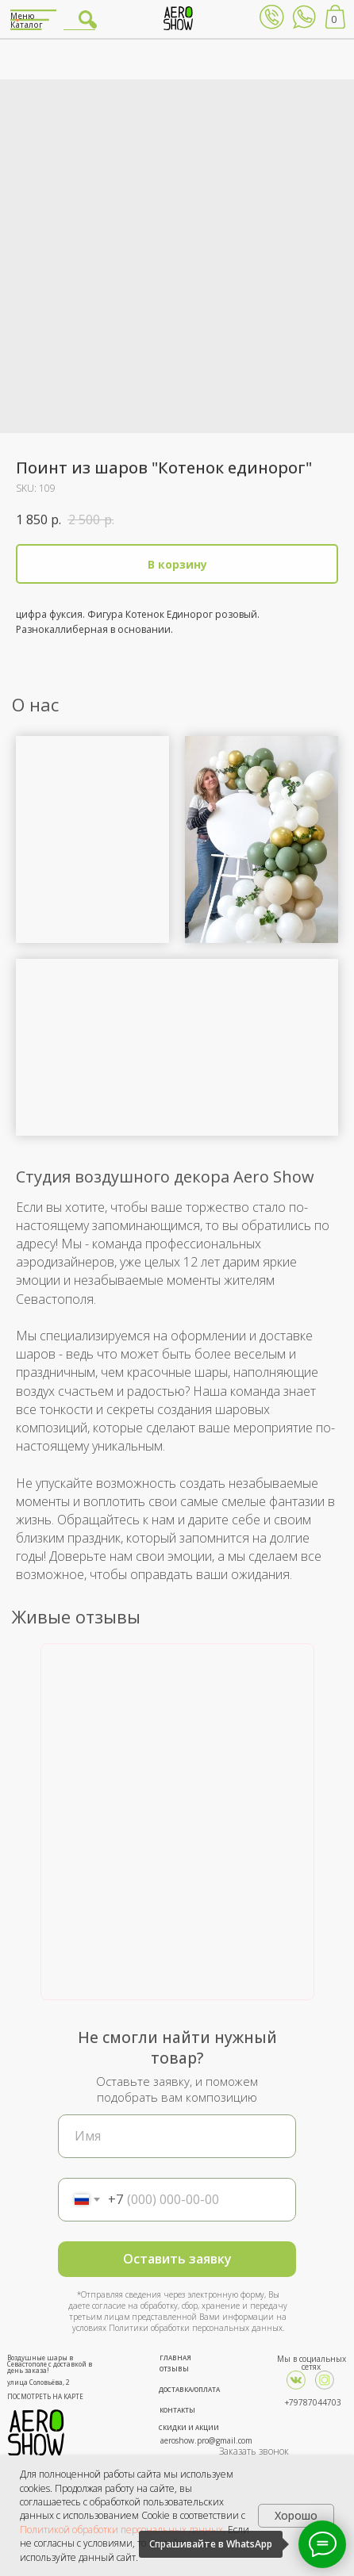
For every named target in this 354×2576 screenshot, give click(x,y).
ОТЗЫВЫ (174, 2368)
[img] (324, 2380)
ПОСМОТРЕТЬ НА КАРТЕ (45, 2396)
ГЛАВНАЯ (175, 2357)
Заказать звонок (254, 2451)
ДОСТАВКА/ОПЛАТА (189, 2389)
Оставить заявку (177, 2258)
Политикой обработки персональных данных (121, 2529)
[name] (177, 2136)
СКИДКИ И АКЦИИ (189, 2427)
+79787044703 (313, 2402)
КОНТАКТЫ (177, 2409)
